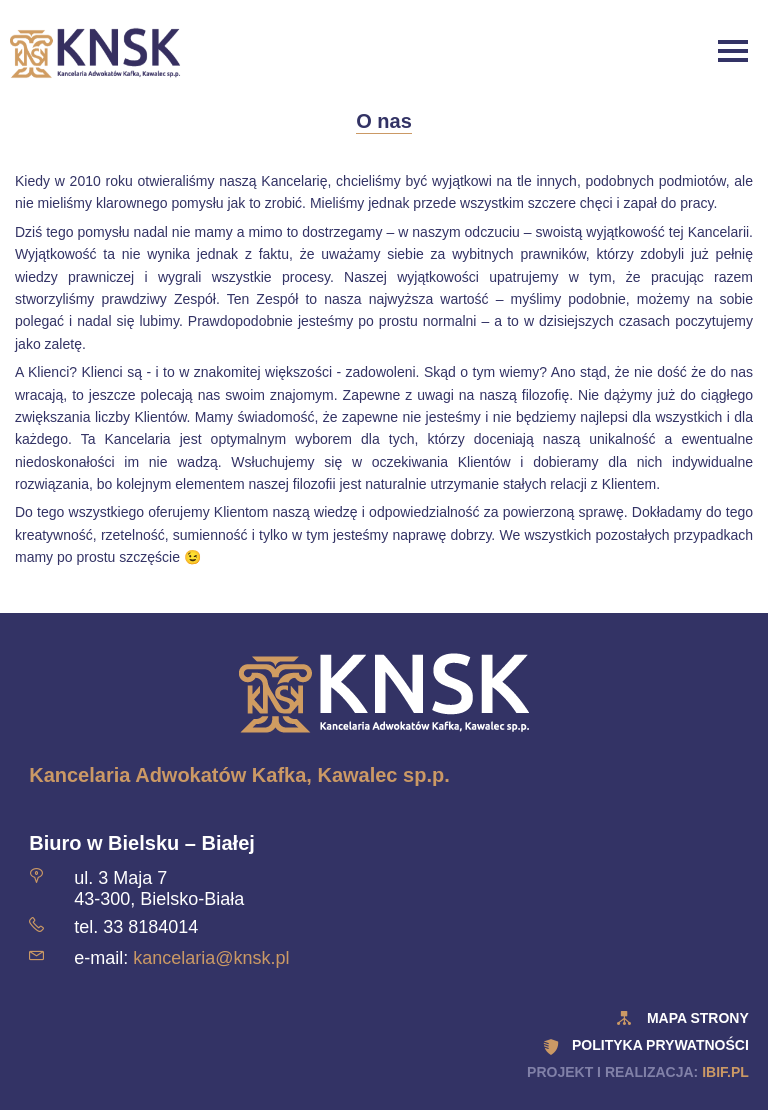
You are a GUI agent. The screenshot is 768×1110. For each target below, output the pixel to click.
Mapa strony (698, 1018)
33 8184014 (150, 927)
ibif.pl (725, 1072)
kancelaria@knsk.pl (211, 958)
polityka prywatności (660, 1045)
